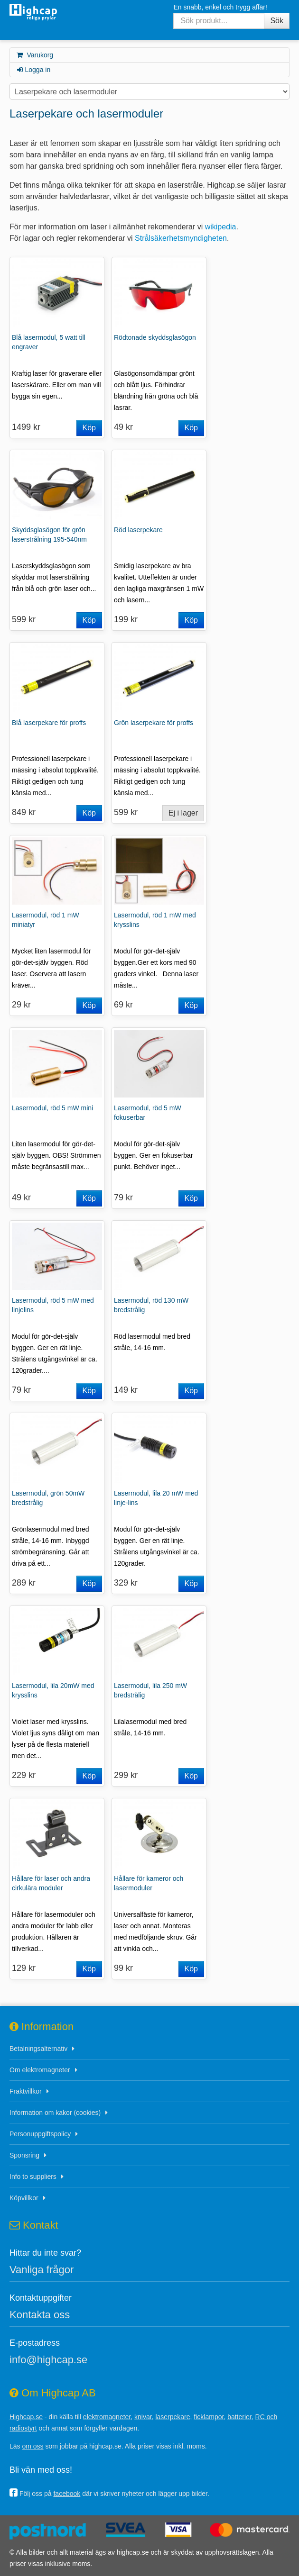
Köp (89, 428)
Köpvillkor (23, 2198)
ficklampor (209, 2417)
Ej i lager (183, 813)
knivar (143, 2417)
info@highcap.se (48, 2360)
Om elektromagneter (39, 2070)
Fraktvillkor (25, 2091)
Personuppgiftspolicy (40, 2134)
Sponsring (24, 2155)
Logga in (33, 69)
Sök (276, 21)
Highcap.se (26, 2417)
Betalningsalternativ (38, 2048)
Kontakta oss (39, 2315)
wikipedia (220, 227)
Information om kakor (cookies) (55, 2112)
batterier (239, 2417)
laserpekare (172, 2417)
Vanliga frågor (41, 2270)
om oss (32, 2446)
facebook (66, 2493)
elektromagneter (107, 2417)
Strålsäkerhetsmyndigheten (181, 238)
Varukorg (34, 55)
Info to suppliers (32, 2176)
